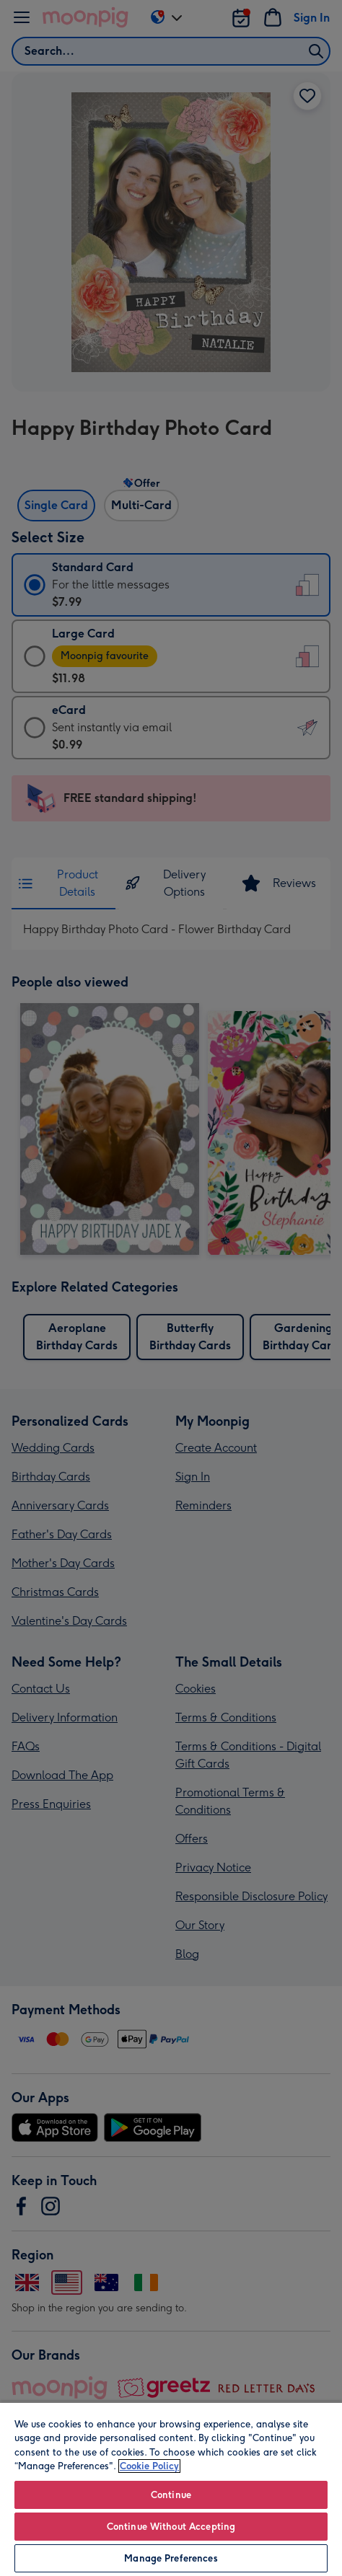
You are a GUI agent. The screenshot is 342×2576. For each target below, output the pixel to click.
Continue (171, 2494)
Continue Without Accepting (171, 2526)
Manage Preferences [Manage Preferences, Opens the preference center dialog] (170, 2558)
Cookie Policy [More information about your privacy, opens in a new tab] (149, 2466)
